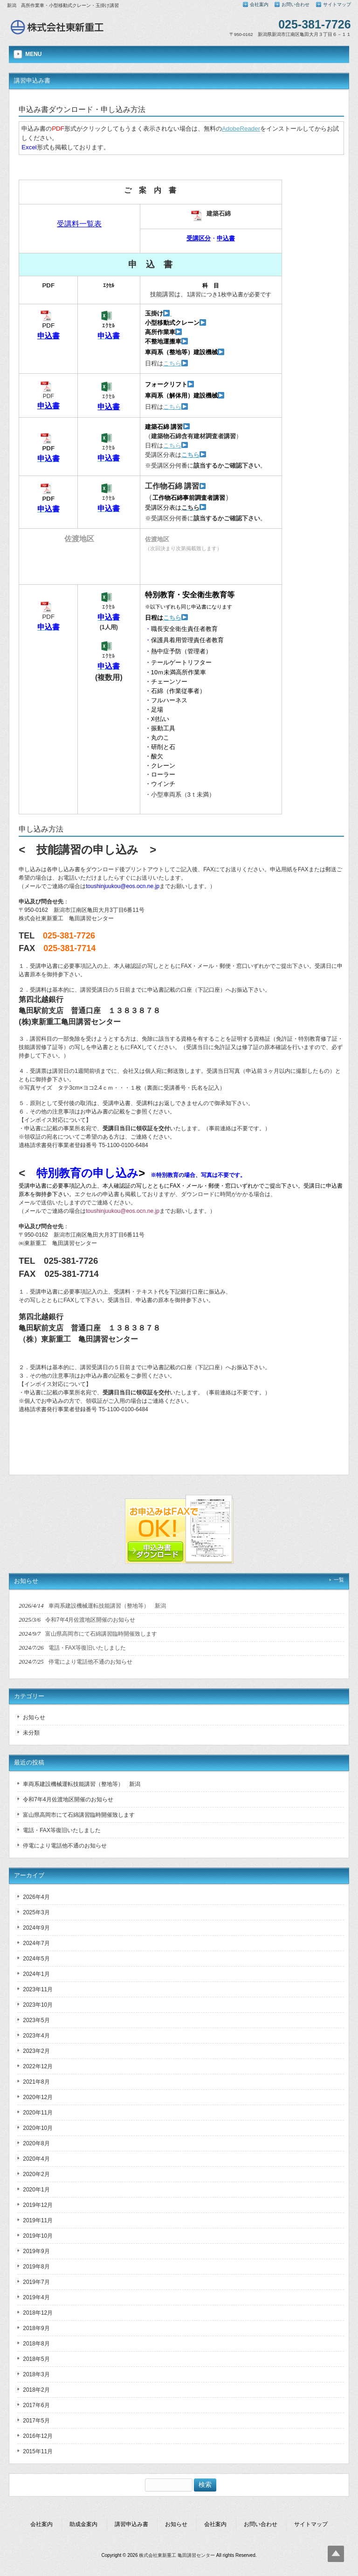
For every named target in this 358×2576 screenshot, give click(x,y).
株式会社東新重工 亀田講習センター (177, 2555)
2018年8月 (36, 2343)
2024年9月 (36, 1928)
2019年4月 (36, 2297)
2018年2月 (36, 2390)
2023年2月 (36, 2051)
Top (336, 2554)
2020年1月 (36, 2189)
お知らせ (34, 1717)
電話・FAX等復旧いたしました (62, 1830)
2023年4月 (36, 2035)
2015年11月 (38, 2451)
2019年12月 (38, 2205)
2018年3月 (36, 2374)
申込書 (48, 336)
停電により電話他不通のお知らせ (65, 1845)
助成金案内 (83, 2524)
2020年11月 (38, 2112)
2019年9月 (36, 2251)
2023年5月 (36, 2020)
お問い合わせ (296, 4)
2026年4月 (36, 1897)
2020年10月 (38, 2128)
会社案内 (259, 4)
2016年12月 (38, 2436)
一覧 (339, 1579)
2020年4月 (36, 2159)
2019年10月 (38, 2236)
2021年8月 (36, 2082)
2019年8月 (36, 2266)
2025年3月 (36, 1912)
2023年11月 (38, 1989)
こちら (172, 363)
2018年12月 (38, 2313)
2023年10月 (38, 2005)
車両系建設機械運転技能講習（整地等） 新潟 (81, 1784)
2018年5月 (36, 2359)
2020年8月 (36, 2143)
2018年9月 (36, 2328)
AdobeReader (241, 128)
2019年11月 (38, 2220)
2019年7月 (36, 2282)
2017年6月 (36, 2405)
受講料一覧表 (79, 224)
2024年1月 (36, 1974)
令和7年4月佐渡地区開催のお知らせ (68, 1799)
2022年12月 (38, 2066)
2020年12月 (38, 2097)
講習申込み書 (131, 2524)
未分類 (31, 1732)
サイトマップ (337, 4)
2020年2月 (36, 2174)
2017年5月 (36, 2420)
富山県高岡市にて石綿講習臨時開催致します (79, 1815)
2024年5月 (36, 1958)
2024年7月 (36, 1943)
